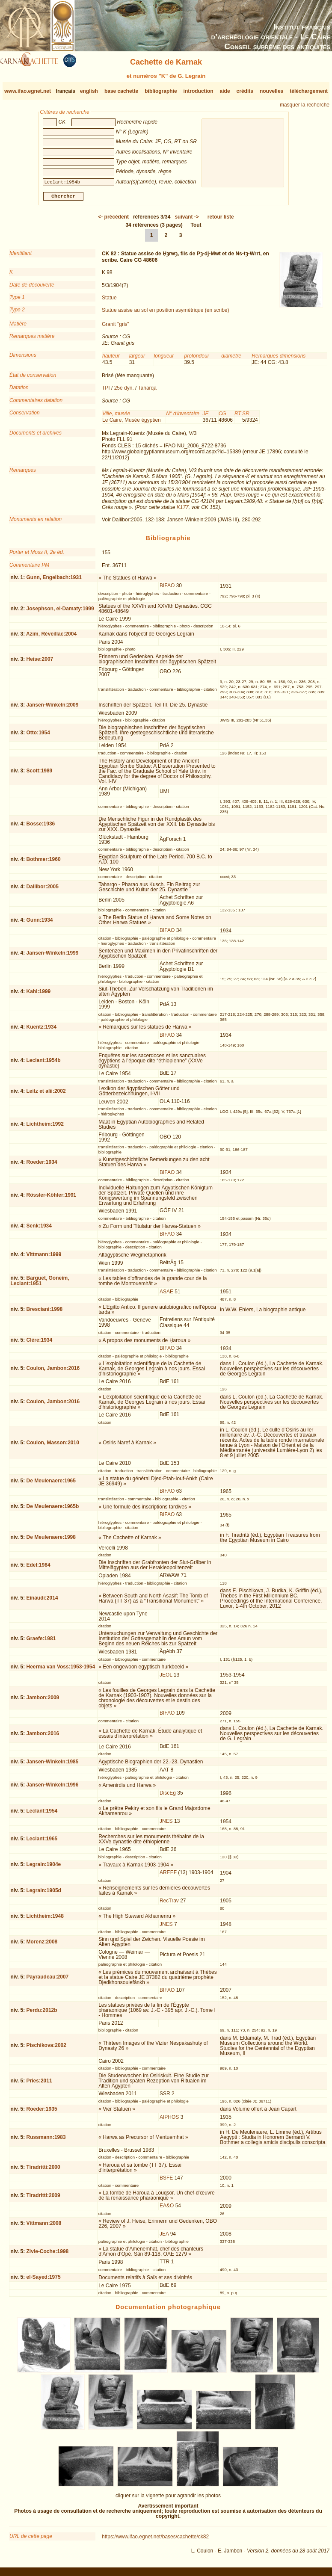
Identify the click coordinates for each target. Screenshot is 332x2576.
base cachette (121, 91)
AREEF (168, 1876)
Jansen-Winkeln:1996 (53, 1788)
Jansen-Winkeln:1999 (53, 956)
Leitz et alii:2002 (46, 1094)
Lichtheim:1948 (45, 1919)
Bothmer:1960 (44, 863)
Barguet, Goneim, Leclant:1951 (39, 1284)
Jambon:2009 (43, 1701)
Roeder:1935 (42, 2112)
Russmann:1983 (46, 2141)
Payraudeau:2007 (48, 1980)
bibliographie (161, 91)
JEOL (166, 1678)
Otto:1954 (38, 736)
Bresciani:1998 (45, 1313)
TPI (106, 391)
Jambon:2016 (43, 1736)
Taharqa (147, 391)
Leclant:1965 (42, 1842)
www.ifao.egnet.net (27, 91)
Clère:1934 (40, 1343)
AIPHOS (169, 2120)
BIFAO (167, 589)
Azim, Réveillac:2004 (51, 637)
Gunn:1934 (40, 923)
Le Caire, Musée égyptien (131, 423)
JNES (166, 1825)
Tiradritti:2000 (43, 2171)
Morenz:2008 (42, 1945)
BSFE (166, 2181)
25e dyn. (124, 391)
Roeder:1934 (42, 1165)
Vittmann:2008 (44, 2227)
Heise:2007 (40, 662)
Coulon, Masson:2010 (53, 1446)
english (89, 91)
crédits (245, 91)
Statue (109, 301)
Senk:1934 (39, 1229)
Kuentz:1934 (42, 1030)
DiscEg (168, 1796)
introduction (198, 91)
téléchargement (309, 91)
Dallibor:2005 (43, 890)
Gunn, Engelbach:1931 (54, 581)
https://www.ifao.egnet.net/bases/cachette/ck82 (155, 2540)
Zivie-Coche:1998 (48, 2255)
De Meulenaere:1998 (51, 1541)
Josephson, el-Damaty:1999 (60, 612)
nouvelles (271, 91)
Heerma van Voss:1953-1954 (61, 1670)
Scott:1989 (40, 774)
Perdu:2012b (42, 2014)
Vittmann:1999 (44, 1258)
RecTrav (169, 1904)
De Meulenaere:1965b (53, 1510)
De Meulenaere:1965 (51, 1484)
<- (113, 220)
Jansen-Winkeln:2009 (53, 708)
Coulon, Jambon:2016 (53, 1372)
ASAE (166, 1295)
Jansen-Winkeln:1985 (53, 1765)
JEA (164, 2237)
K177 (183, 511)
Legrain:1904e (44, 1868)
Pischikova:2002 (46, 2049)
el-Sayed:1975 (44, 2280)
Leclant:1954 (42, 1814)
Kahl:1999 (39, 995)
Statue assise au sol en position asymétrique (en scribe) (165, 313)
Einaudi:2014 (42, 1601)
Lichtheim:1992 (45, 1127)
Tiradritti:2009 (43, 2199)
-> (187, 220)
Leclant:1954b (44, 1064)
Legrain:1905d (44, 1893)
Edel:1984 (38, 1568)
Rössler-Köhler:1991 (52, 1198)
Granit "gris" (115, 328)
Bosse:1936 (41, 827)
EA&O (167, 2209)
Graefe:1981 (41, 1642)
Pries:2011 (39, 2084)
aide (225, 91)
